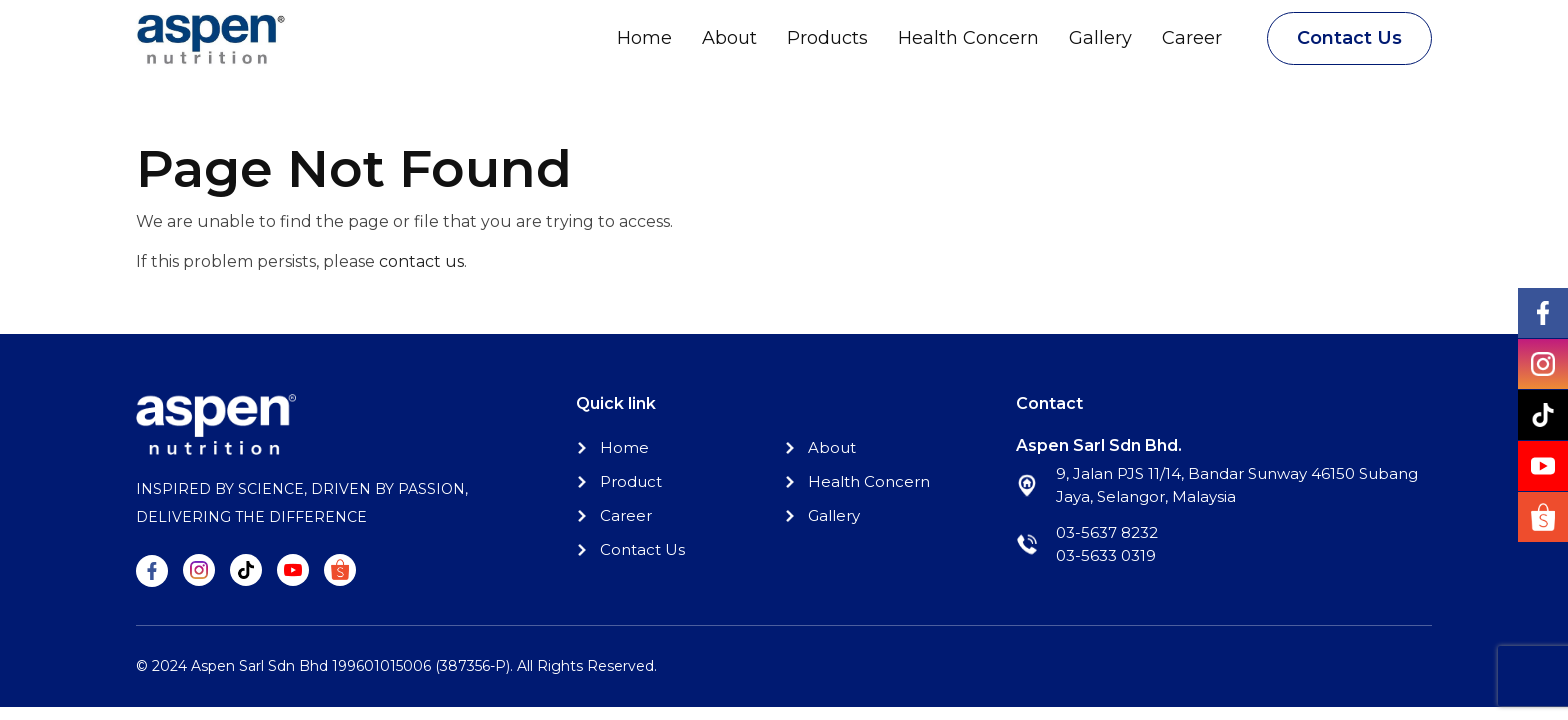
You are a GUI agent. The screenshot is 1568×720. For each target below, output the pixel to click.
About (729, 38)
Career (1192, 38)
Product (631, 481)
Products (827, 38)
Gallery (1100, 38)
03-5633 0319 (1106, 555)
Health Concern (968, 38)
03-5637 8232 (1107, 532)
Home (644, 38)
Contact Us (1349, 38)
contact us (421, 261)
